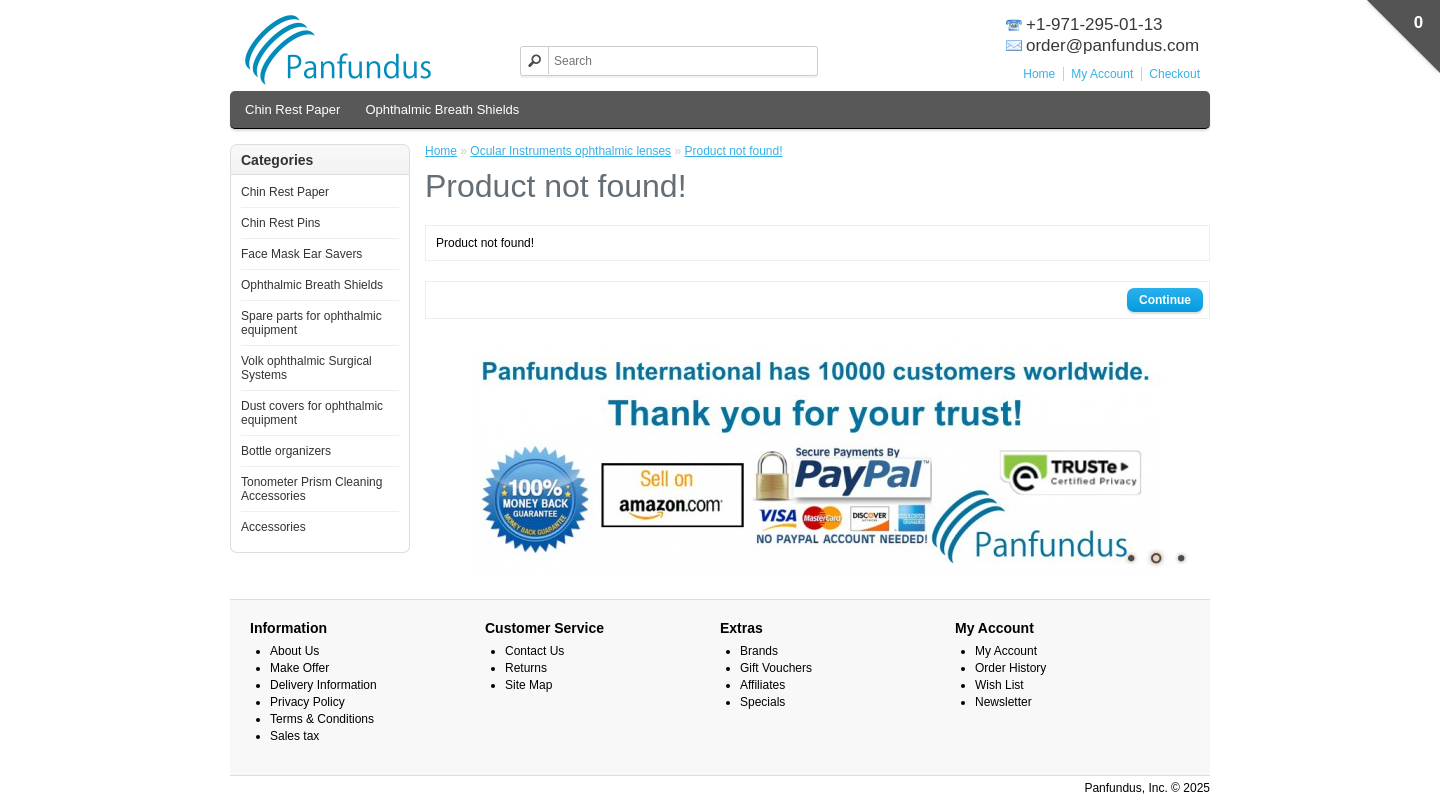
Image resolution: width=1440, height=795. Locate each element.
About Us (294, 651)
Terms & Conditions (322, 719)
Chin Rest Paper (292, 109)
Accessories (273, 527)
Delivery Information (323, 685)
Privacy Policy (307, 702)
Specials (762, 702)
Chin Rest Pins (280, 223)
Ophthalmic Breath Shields (442, 109)
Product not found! (733, 151)
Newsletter (1003, 702)
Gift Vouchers (776, 668)
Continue (1165, 300)
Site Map (528, 685)
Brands (759, 651)
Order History (1010, 668)
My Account (1102, 74)
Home (1039, 74)
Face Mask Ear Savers (301, 254)
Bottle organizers (286, 451)
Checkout (1174, 74)
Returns (526, 668)
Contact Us (534, 651)
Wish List (999, 685)
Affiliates (762, 685)
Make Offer (299, 668)
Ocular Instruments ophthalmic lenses (570, 151)
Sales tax (294, 736)
